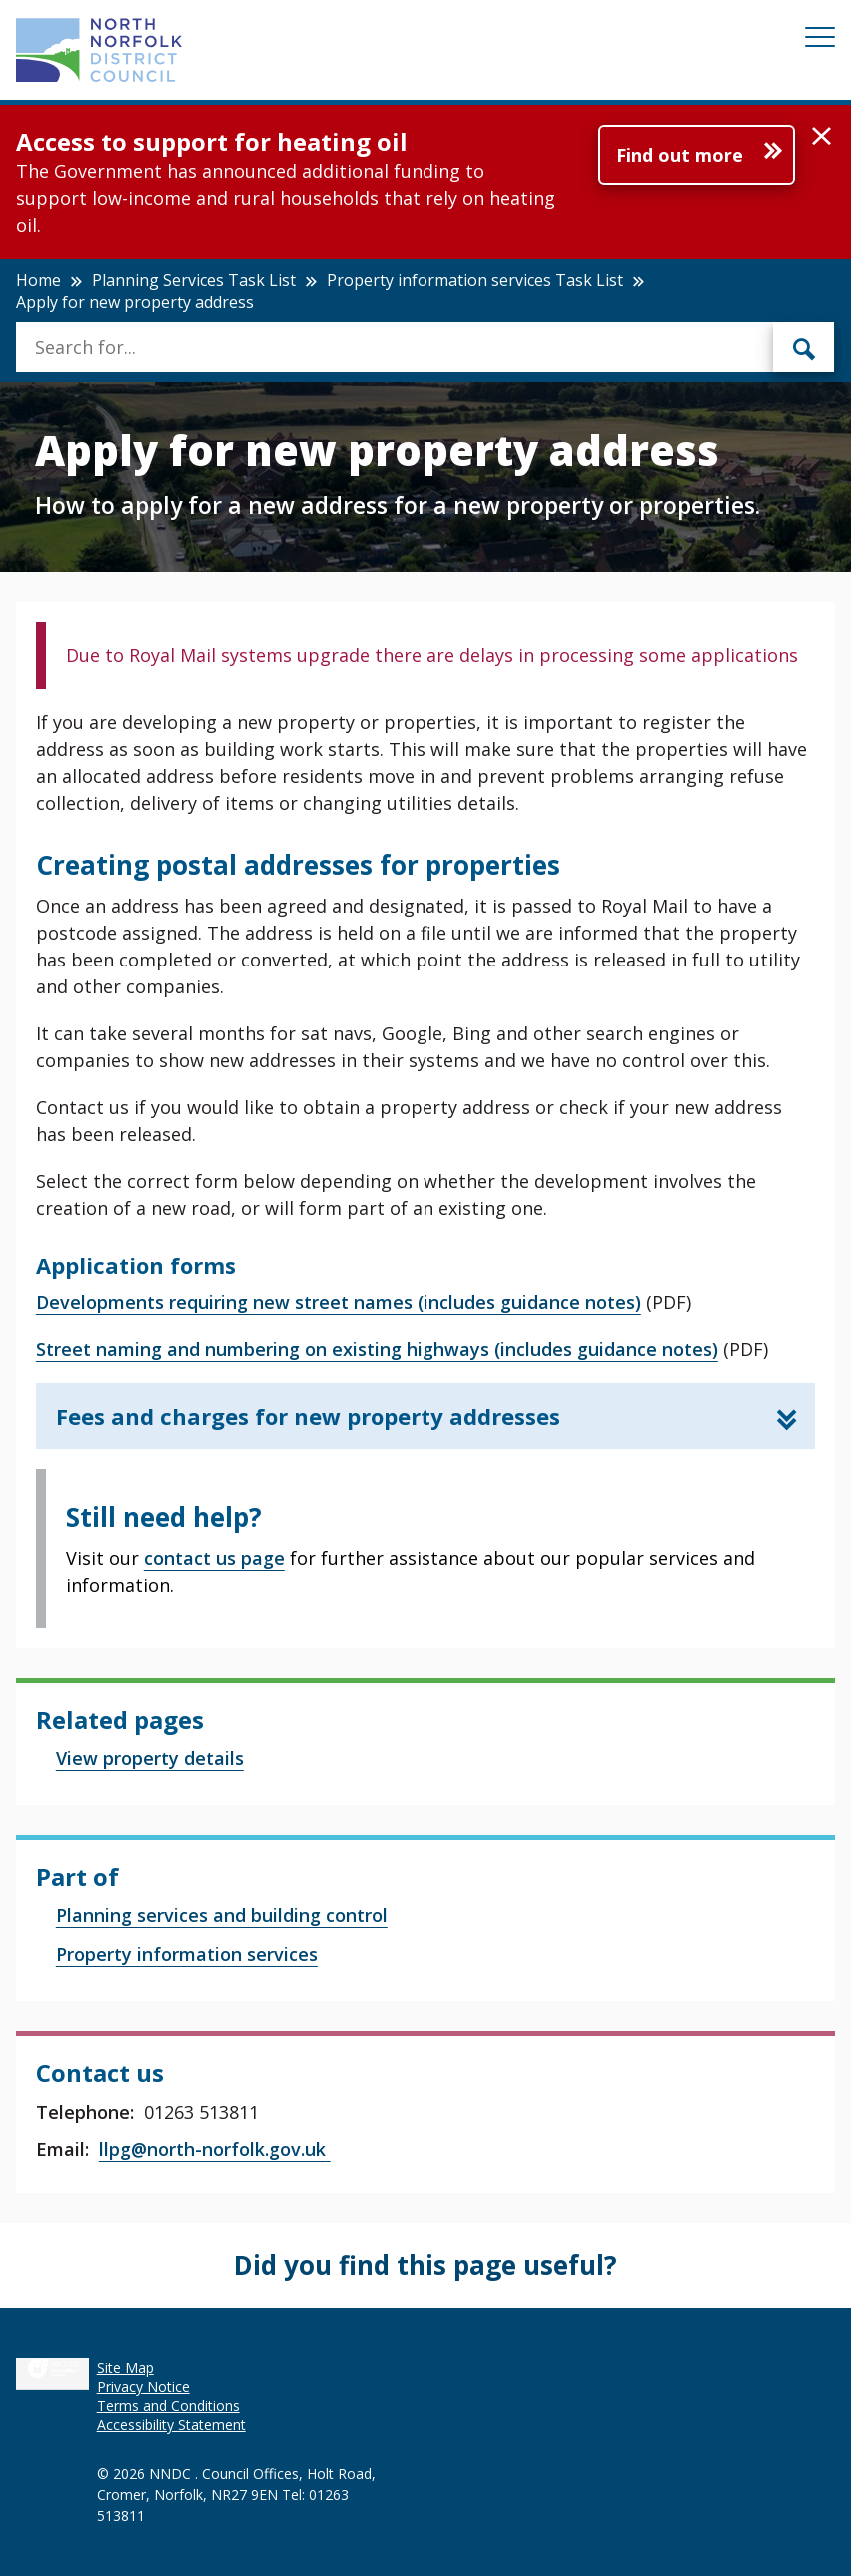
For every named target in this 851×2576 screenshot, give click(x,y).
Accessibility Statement (171, 2424)
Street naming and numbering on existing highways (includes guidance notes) (377, 1349)
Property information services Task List (475, 280)
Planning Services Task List (194, 280)
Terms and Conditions (168, 2405)
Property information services (187, 1954)
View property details (150, 1758)
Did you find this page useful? (425, 2265)
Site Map (125, 2367)
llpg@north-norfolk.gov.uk (215, 2149)
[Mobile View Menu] (820, 40)
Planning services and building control (222, 1915)
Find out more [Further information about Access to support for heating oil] (679, 155)
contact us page (214, 1558)
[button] (821, 137)
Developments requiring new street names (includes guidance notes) (338, 1302)
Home (38, 280)
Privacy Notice (143, 2386)
